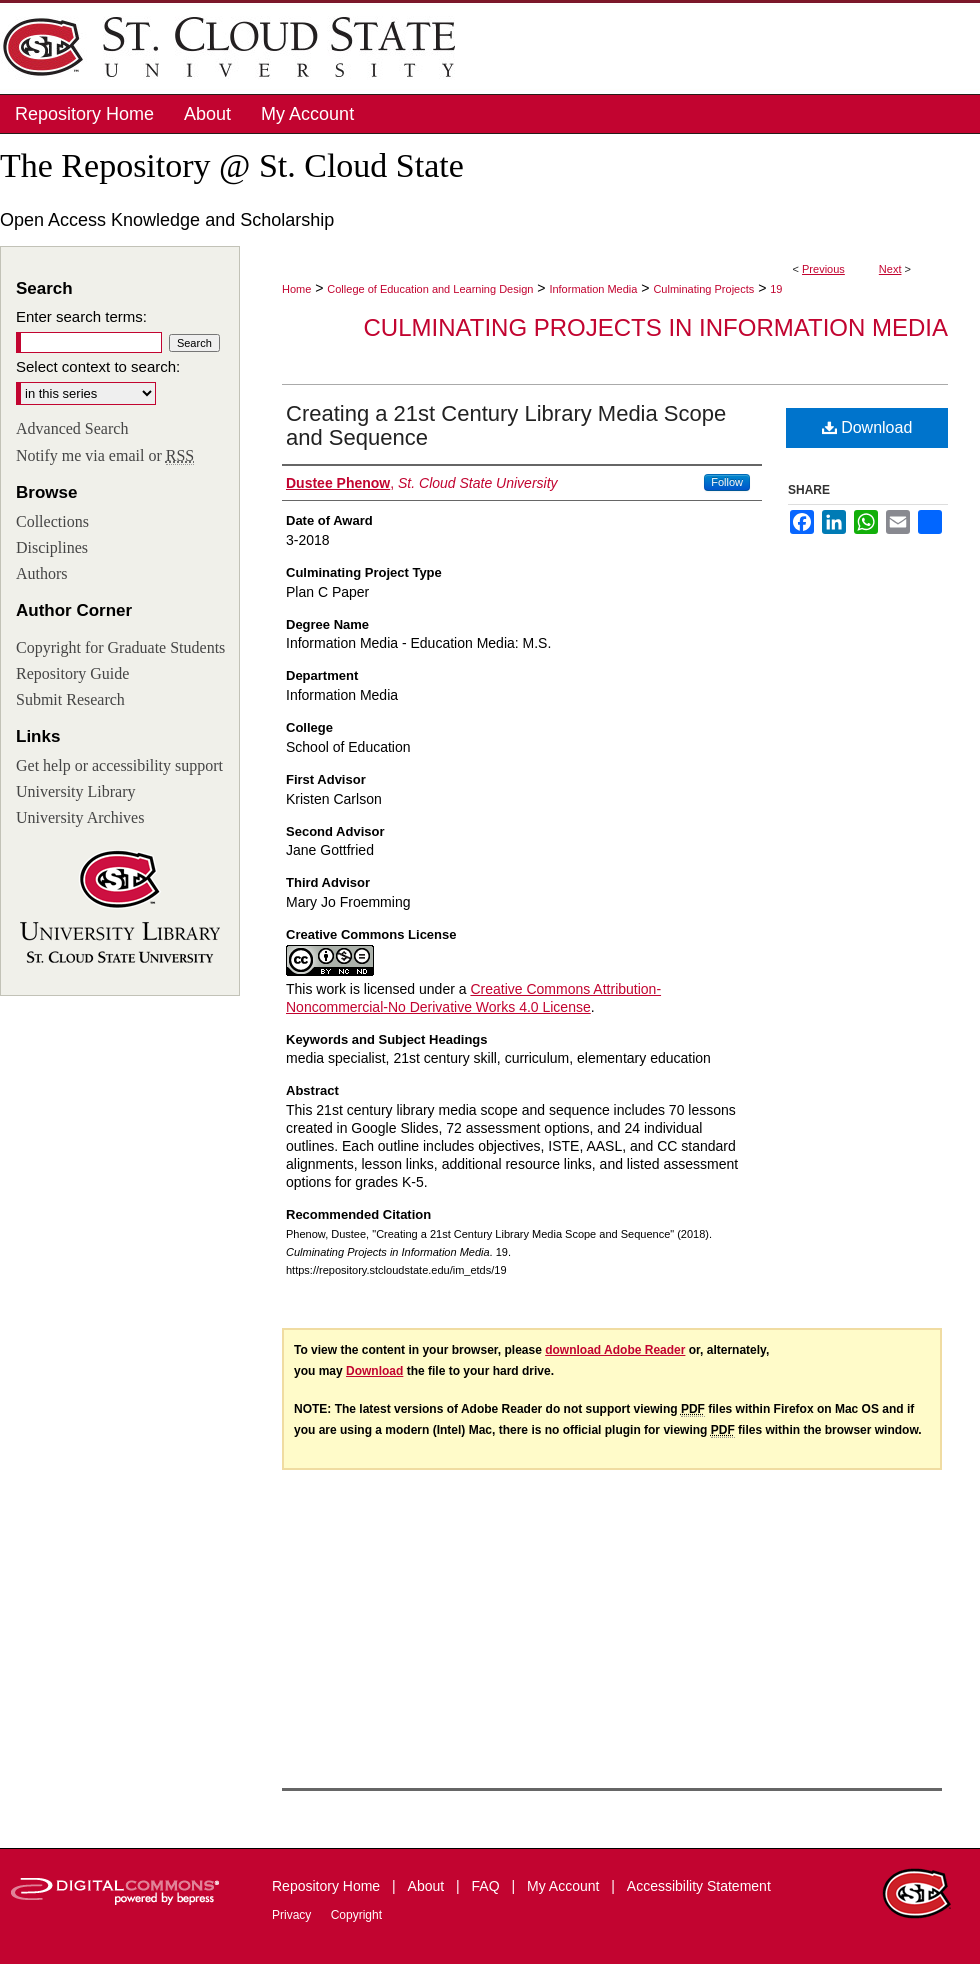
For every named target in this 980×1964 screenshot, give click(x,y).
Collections (52, 521)
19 (776, 289)
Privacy (293, 1915)
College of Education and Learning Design (430, 289)
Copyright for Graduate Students (120, 647)
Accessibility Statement (699, 1886)
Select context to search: (98, 366)
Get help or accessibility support (119, 765)
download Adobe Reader (615, 1350)
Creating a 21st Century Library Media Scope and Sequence (506, 425)
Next (890, 269)
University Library (76, 791)
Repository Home (328, 1886)
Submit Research (70, 699)
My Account (565, 1886)
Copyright (356, 1915)
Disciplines (52, 547)
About (428, 1886)
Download (867, 427)
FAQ (488, 1886)
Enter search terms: (81, 316)
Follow (727, 482)
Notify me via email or (105, 456)
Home (296, 289)
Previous (823, 269)
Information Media (593, 289)
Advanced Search (72, 428)
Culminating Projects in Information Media (656, 327)
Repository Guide (72, 673)
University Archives (80, 817)
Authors (42, 573)
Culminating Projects (703, 289)
